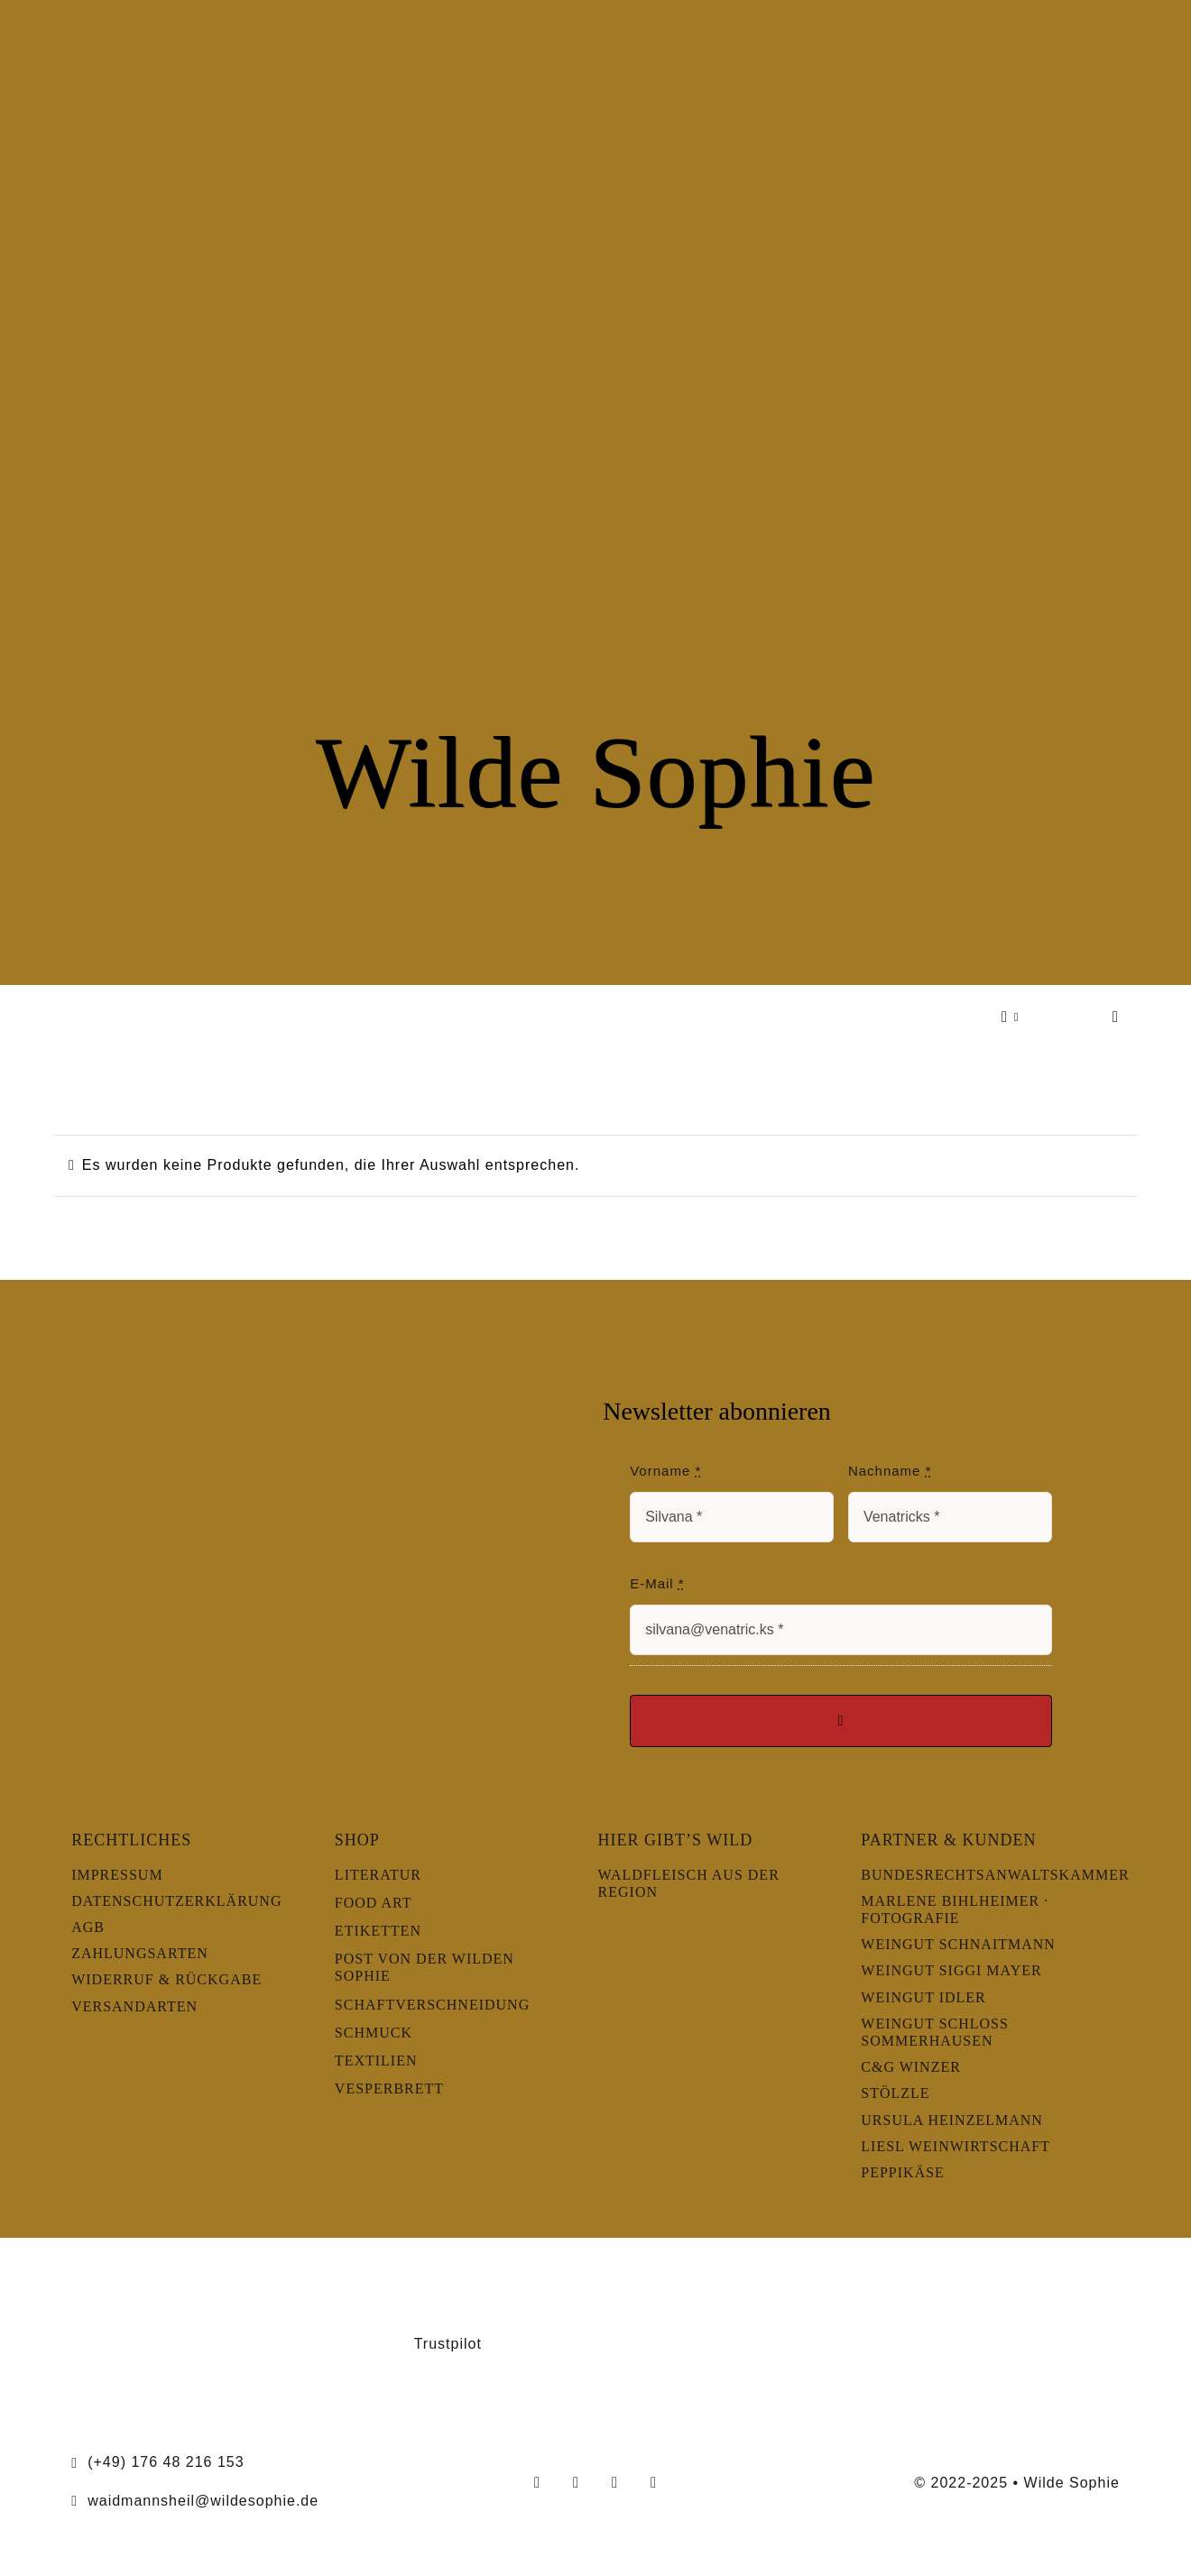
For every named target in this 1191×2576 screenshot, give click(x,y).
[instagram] (576, 2483)
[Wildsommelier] (1043, 2291)
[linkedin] (654, 2483)
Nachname (890, 1470)
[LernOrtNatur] (148, 2291)
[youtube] (615, 2483)
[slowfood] (868, 2284)
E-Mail (657, 1583)
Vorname (665, 1470)
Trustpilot (448, 2343)
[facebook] (537, 2483)
